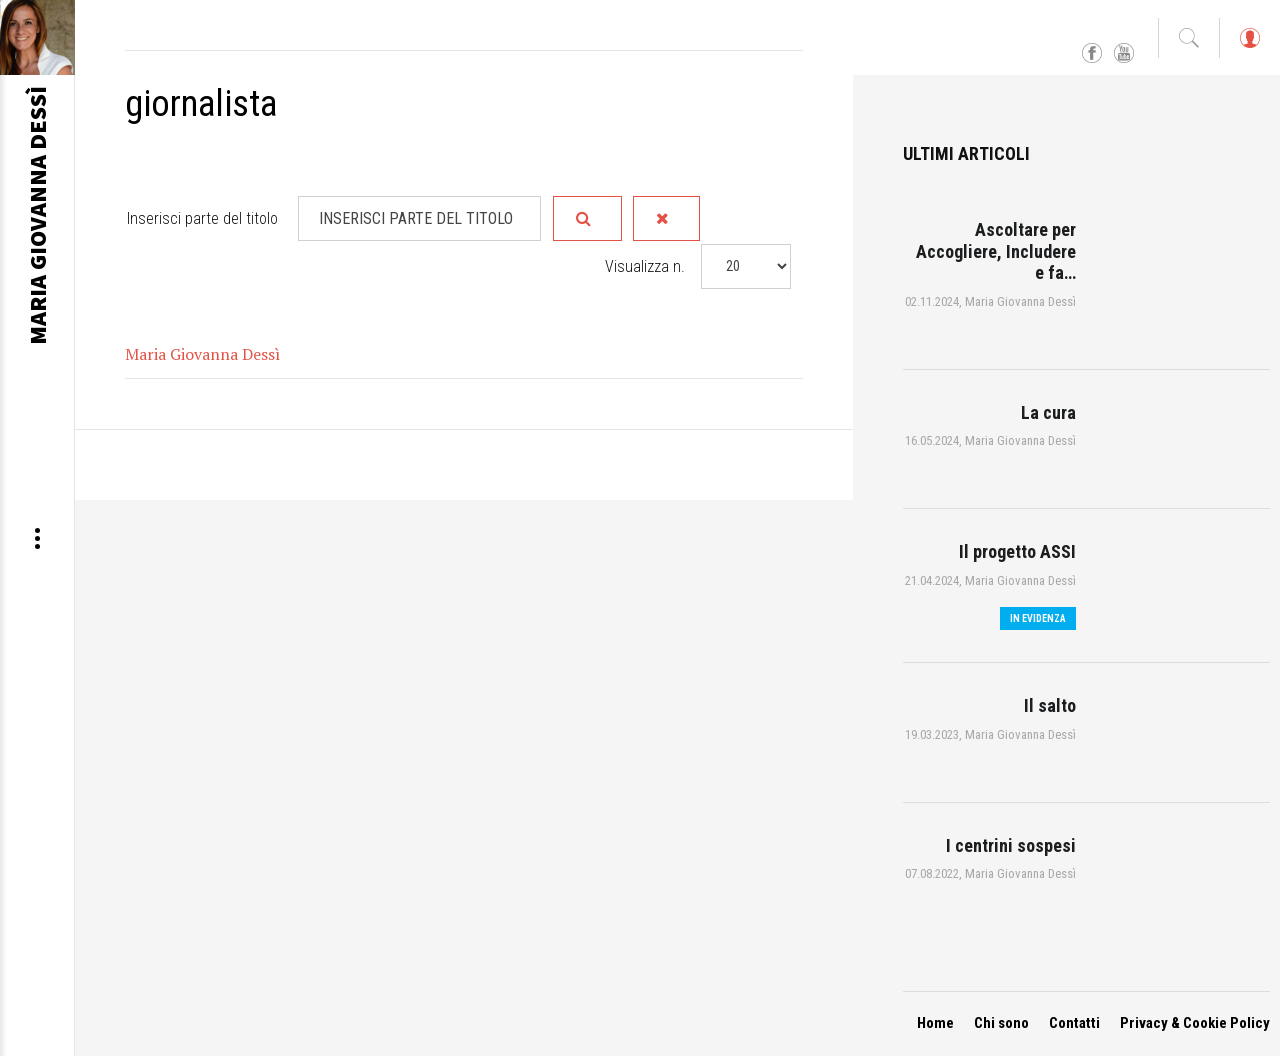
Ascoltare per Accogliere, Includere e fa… (996, 251)
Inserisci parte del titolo (204, 218)
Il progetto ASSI (1017, 551)
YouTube (1124, 54)
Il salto (1050, 705)
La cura (1048, 412)
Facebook (1092, 54)
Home (935, 1023)
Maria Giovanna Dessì (202, 353)
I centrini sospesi (1011, 845)
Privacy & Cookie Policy (1195, 1023)
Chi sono (1001, 1023)
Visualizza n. (645, 265)
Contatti (1074, 1023)
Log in (1249, 47)
